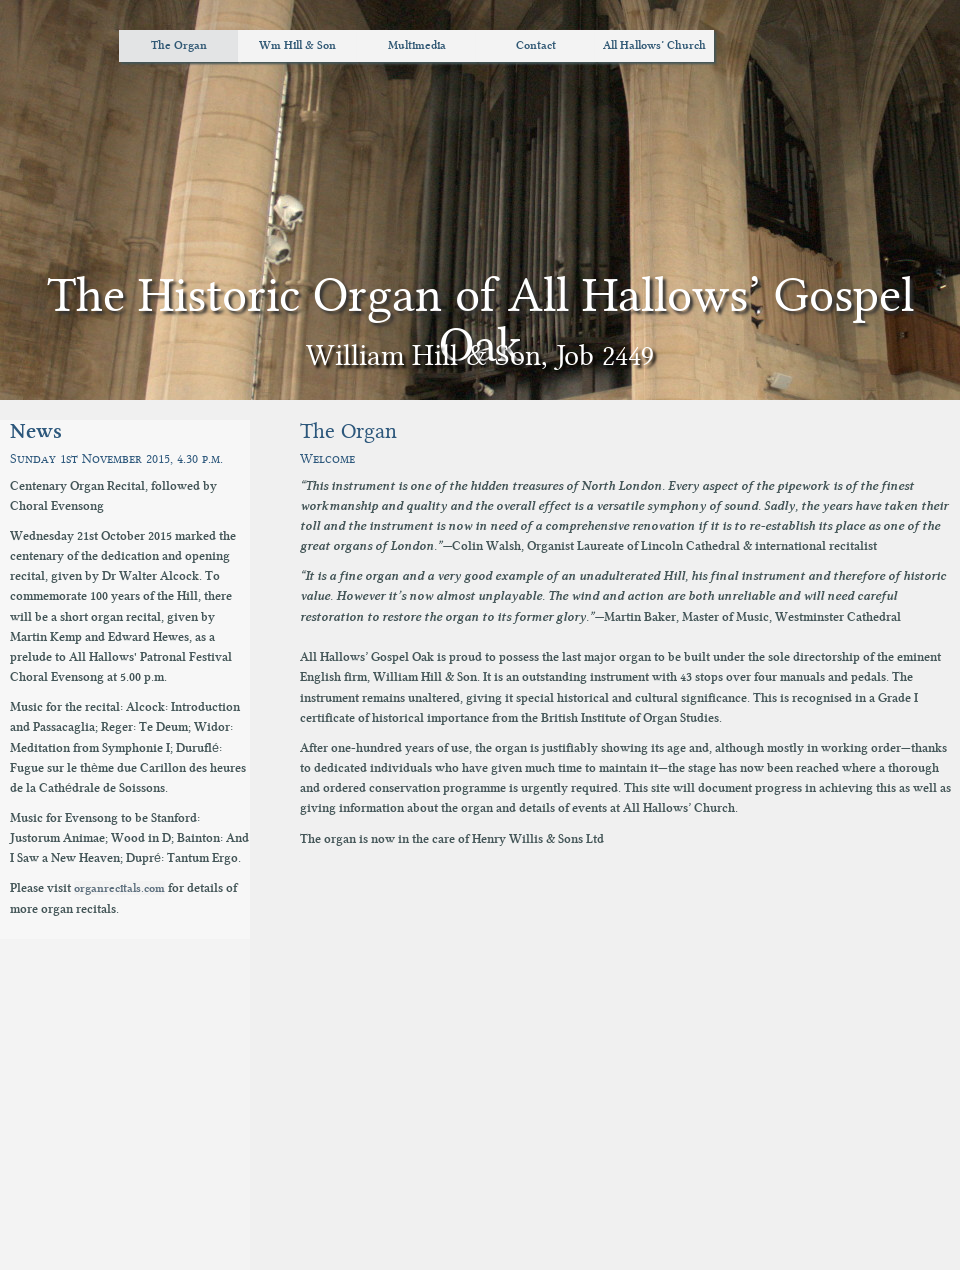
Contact (536, 45)
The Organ (179, 45)
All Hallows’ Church (654, 45)
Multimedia (417, 45)
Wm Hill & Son (297, 45)
